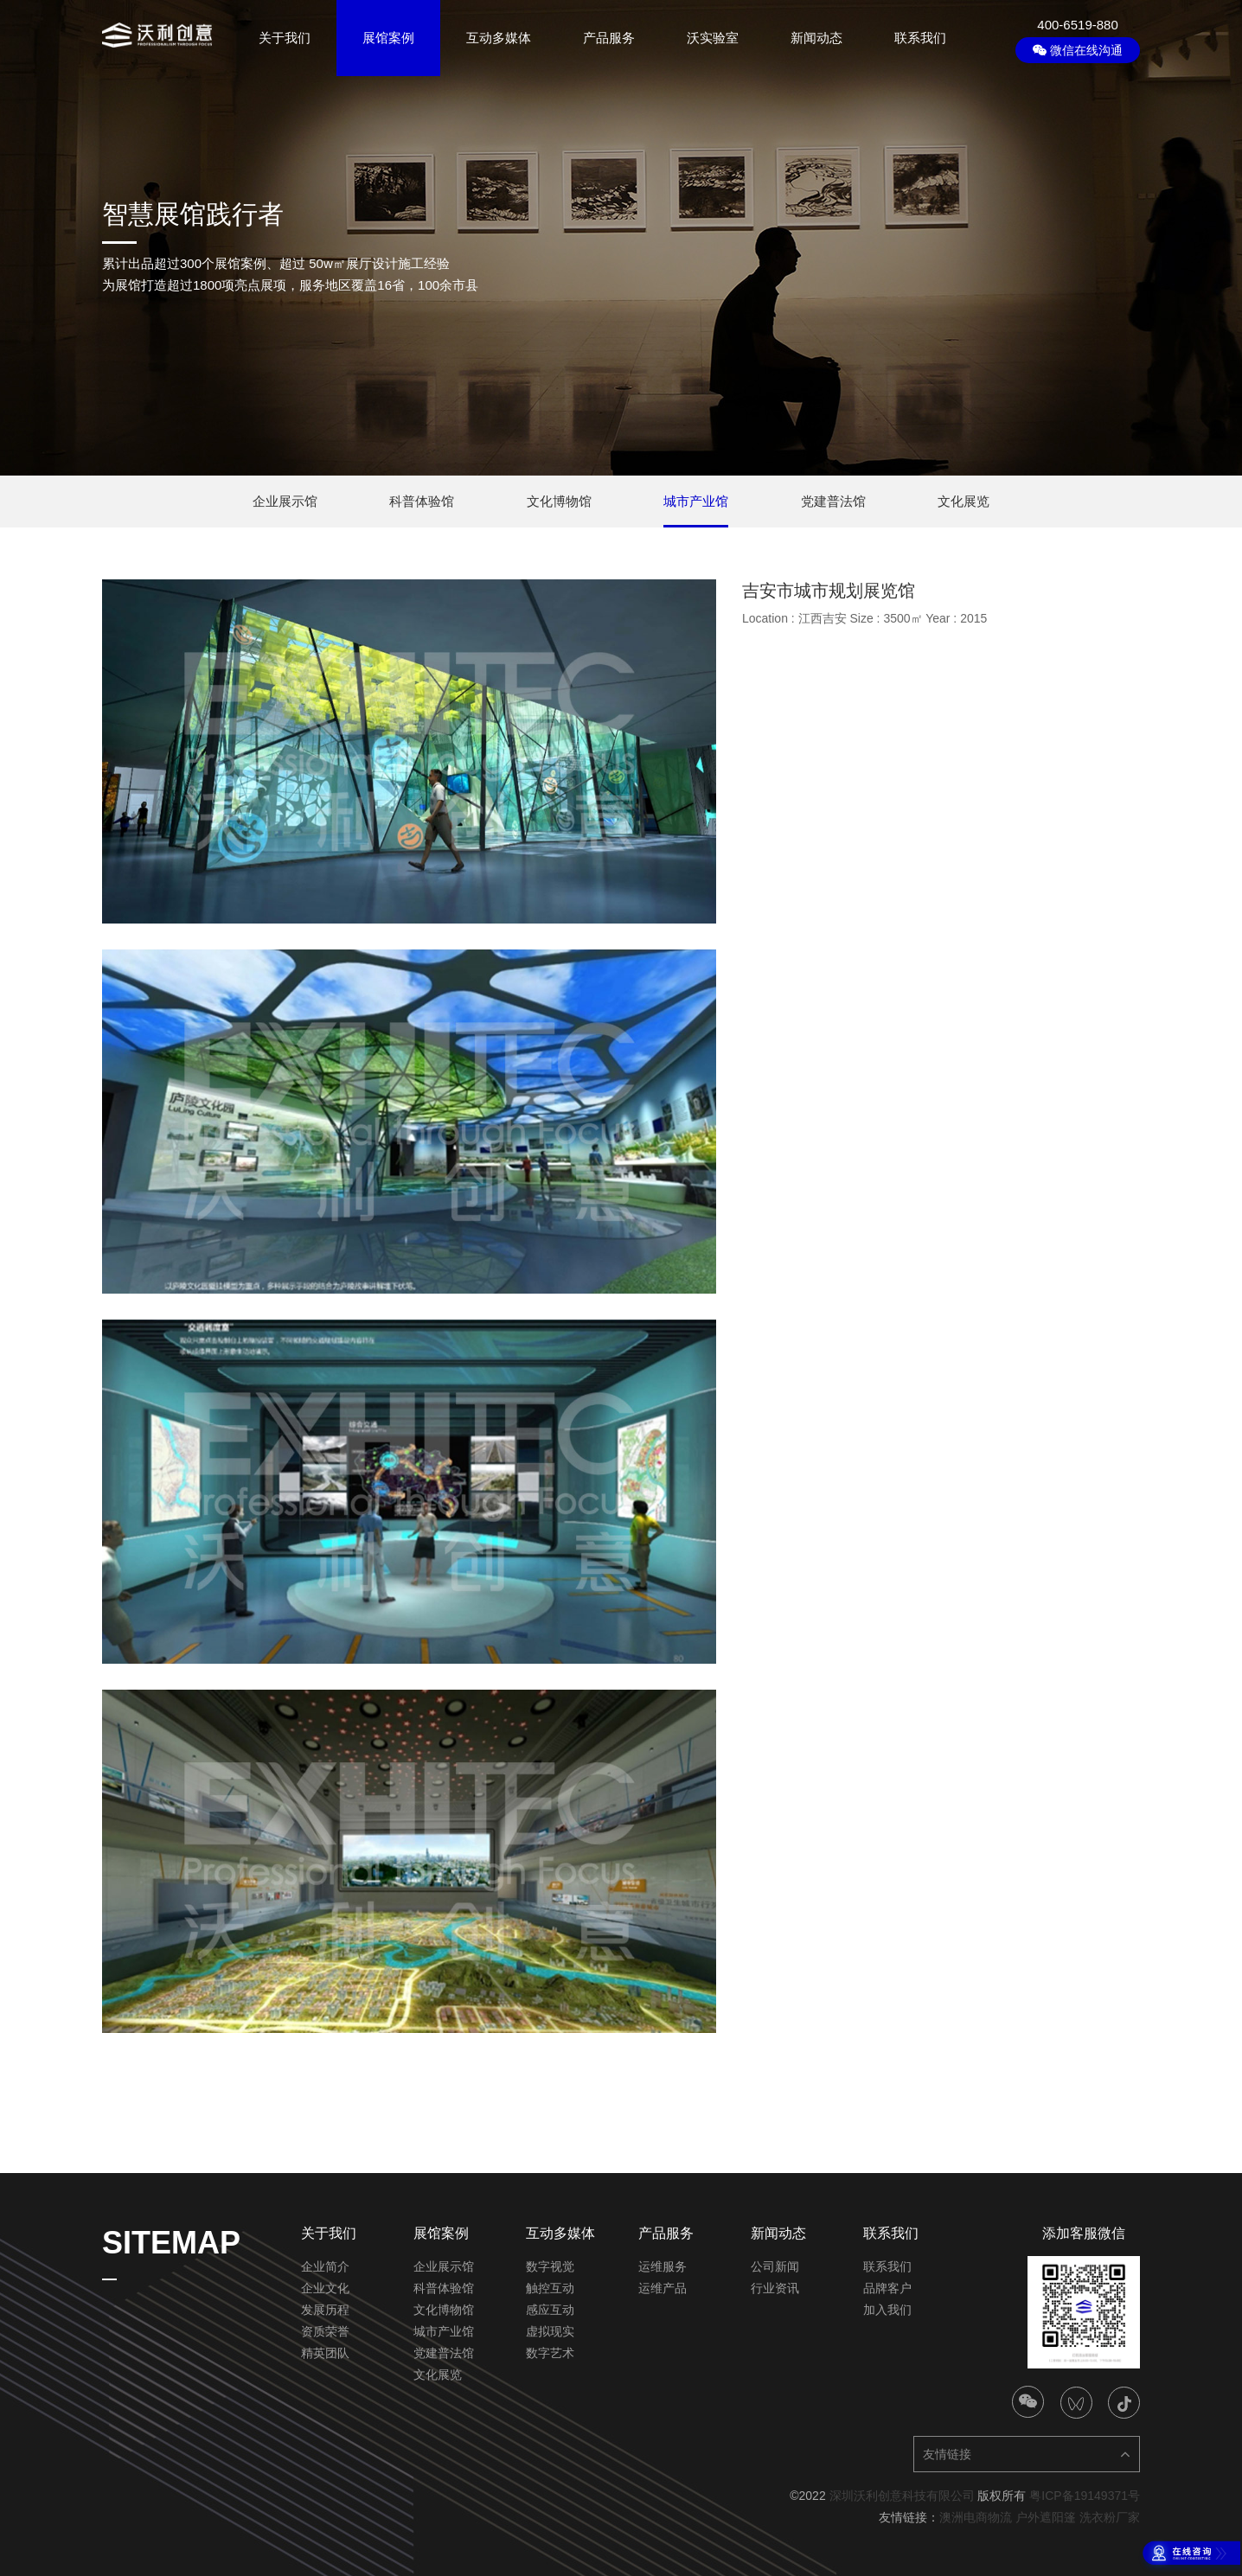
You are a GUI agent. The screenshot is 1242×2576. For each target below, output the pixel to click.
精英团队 (325, 2353)
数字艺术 (550, 2353)
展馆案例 (388, 37)
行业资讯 (775, 2288)
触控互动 (550, 2288)
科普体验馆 (443, 2288)
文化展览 (437, 2374)
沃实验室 (713, 37)
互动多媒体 (498, 37)
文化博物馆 (443, 2310)
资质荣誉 (325, 2331)
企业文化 (325, 2288)
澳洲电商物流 (975, 2517)
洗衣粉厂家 (1109, 2517)
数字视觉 (550, 2266)
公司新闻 (775, 2266)
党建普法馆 (443, 2353)
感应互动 (550, 2310)
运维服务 (662, 2266)
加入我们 (887, 2310)
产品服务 (609, 37)
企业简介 (325, 2266)
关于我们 (284, 37)
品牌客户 (887, 2288)
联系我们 (920, 37)
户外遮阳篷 (1045, 2517)
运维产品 (662, 2288)
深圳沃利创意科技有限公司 (902, 2495)
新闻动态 (816, 37)
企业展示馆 (443, 2266)
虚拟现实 (550, 2331)
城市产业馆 (443, 2331)
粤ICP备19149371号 (1084, 2495)
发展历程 (325, 2310)
